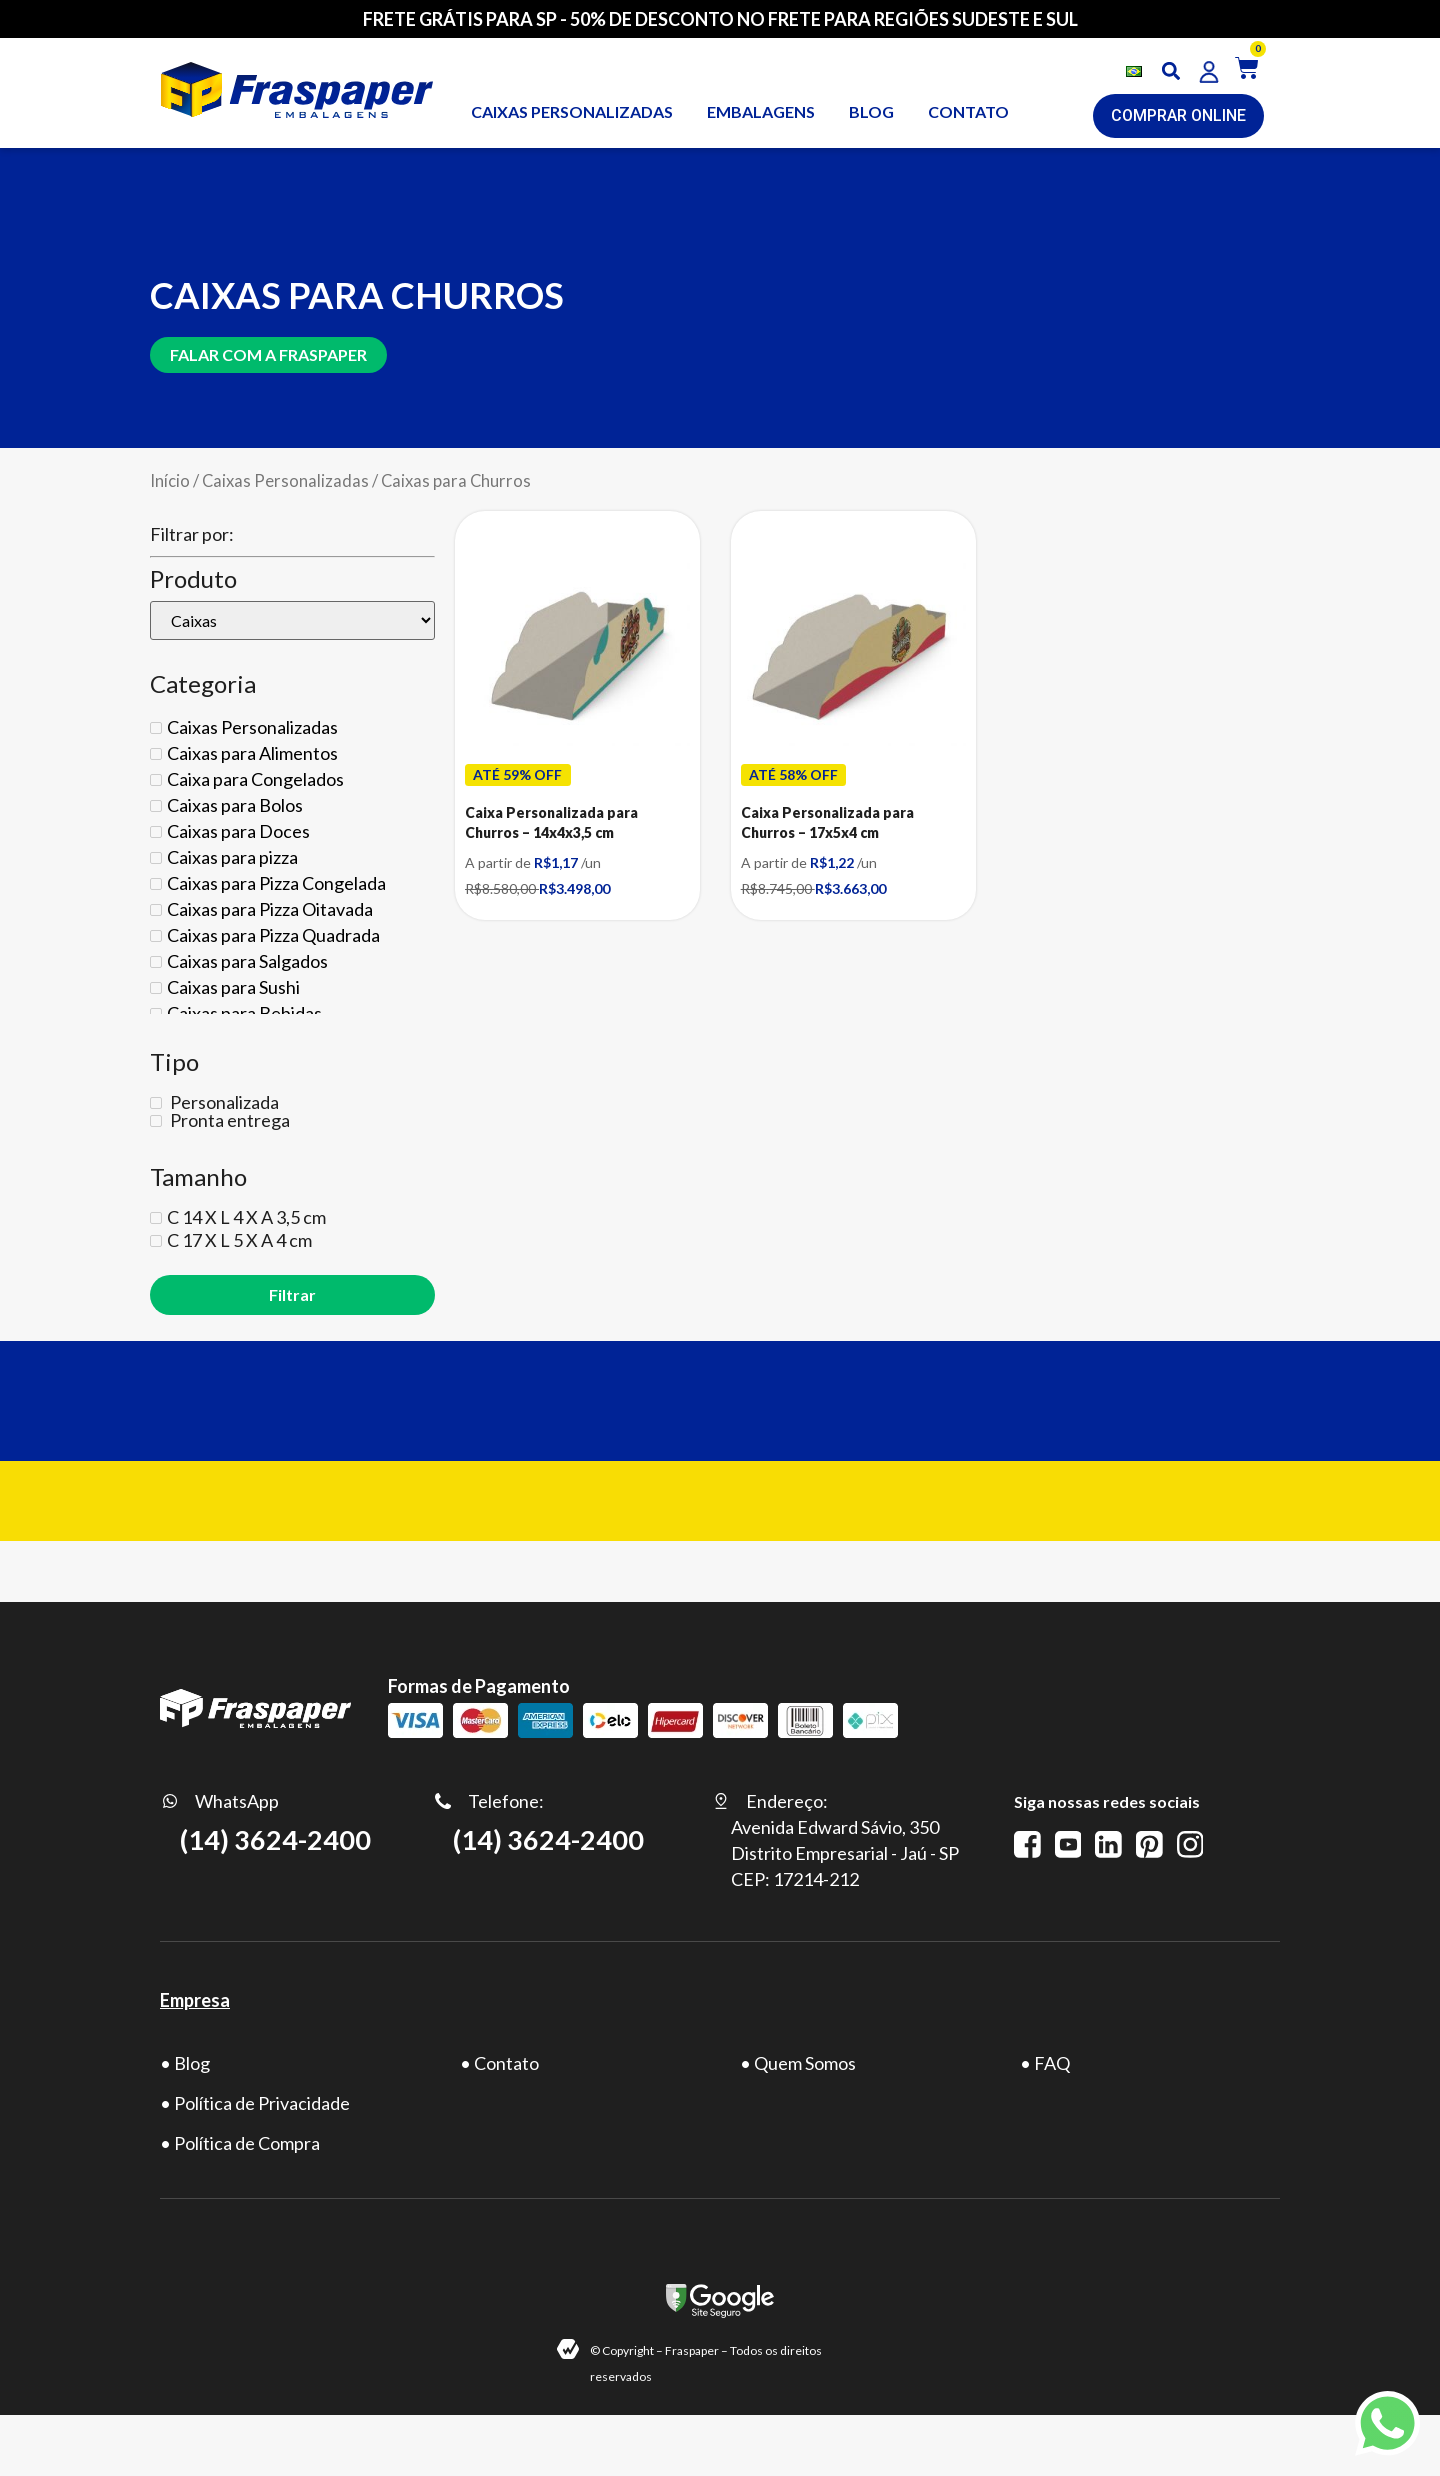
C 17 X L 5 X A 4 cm (239, 1240)
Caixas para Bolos (235, 805)
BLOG (871, 111)
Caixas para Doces (238, 831)
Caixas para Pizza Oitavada (270, 909)
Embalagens (761, 111)
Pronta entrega (228, 1120)
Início (170, 481)
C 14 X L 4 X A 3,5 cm (246, 1217)
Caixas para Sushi (233, 987)
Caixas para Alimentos (252, 753)
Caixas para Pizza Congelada (276, 883)
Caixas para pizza (232, 857)
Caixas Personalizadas (285, 481)
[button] (1171, 71)
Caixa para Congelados (255, 779)
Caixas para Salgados (247, 961)
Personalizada (223, 1102)
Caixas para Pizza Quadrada (273, 935)
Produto (193, 579)
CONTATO (968, 111)
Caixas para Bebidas (244, 1013)
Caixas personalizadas (572, 111)
